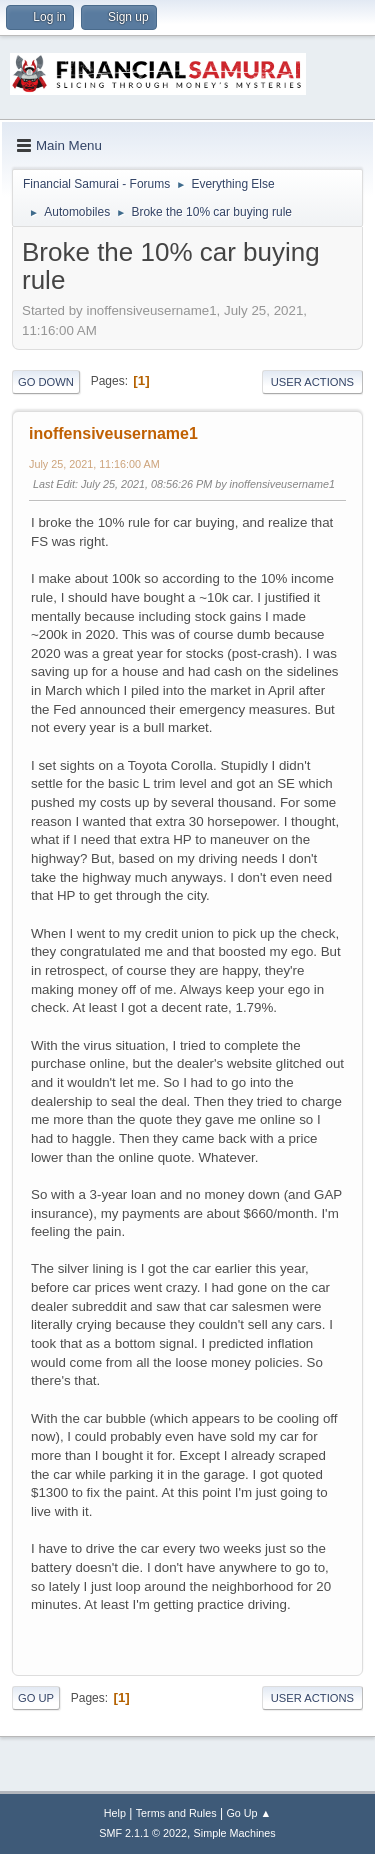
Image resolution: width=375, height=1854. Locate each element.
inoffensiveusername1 (113, 433)
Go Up (36, 1698)
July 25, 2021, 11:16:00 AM (94, 464)
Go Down (46, 382)
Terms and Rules (176, 1813)
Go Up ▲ (248, 1813)
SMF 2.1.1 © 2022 (143, 1833)
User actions (312, 382)
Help (115, 1813)
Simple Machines (235, 1833)
